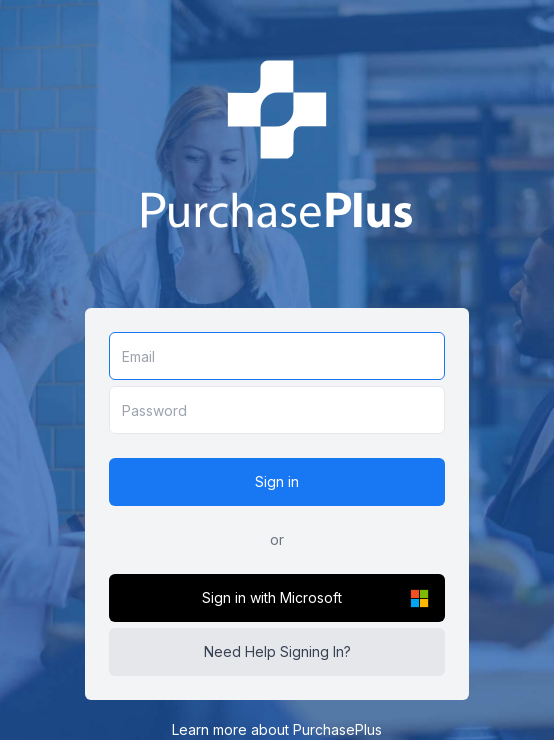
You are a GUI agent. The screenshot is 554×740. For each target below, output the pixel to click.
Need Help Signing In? (277, 651)
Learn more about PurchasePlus (277, 729)
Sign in (277, 481)
